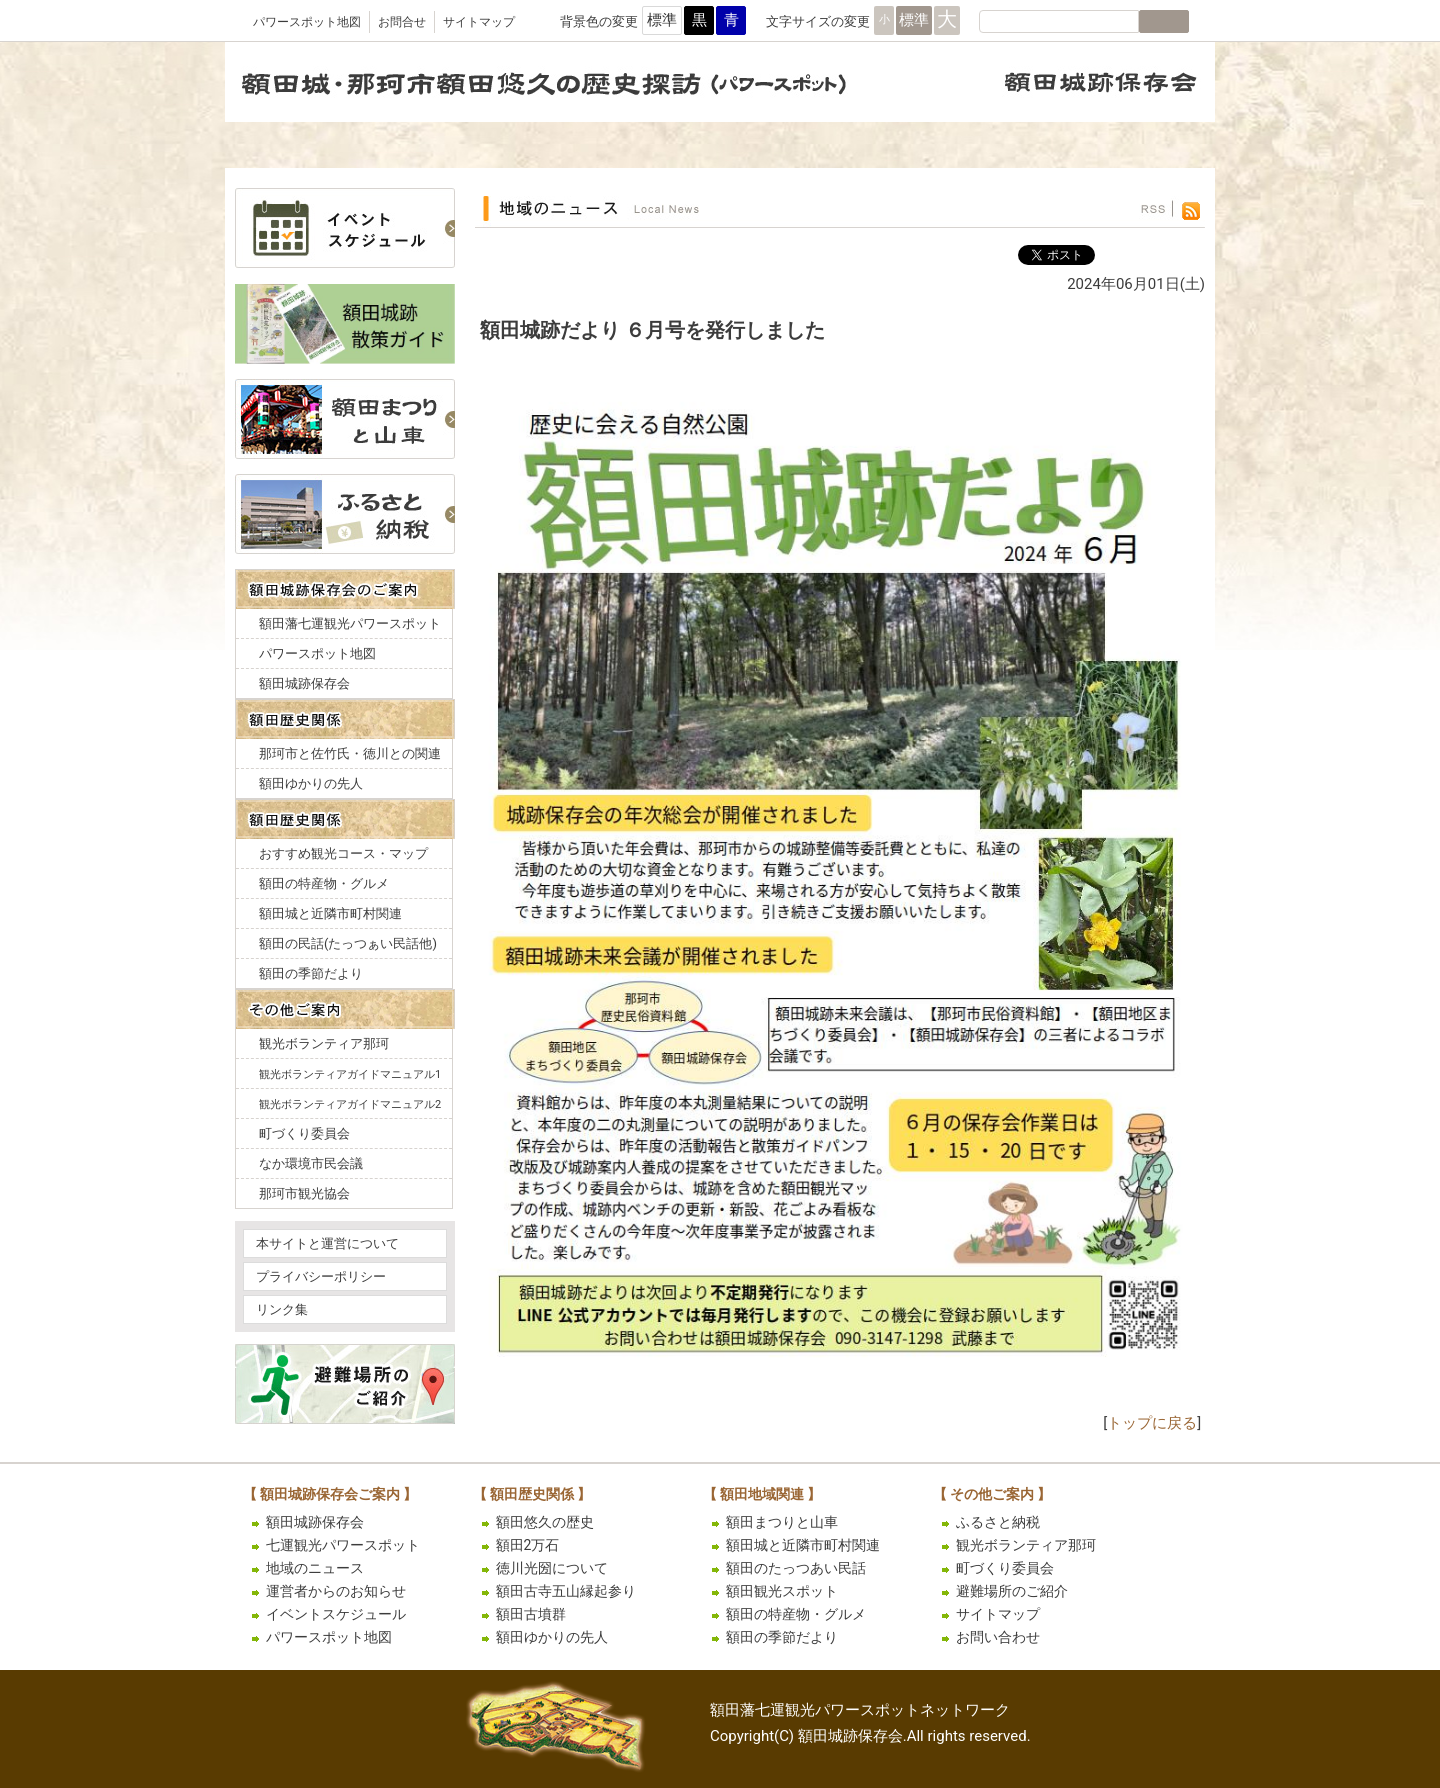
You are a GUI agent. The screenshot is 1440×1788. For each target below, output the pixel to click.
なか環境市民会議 (311, 1163)
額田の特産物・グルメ (324, 883)
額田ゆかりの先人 (311, 783)
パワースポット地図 (307, 22)
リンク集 (282, 1309)
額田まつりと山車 (782, 1522)
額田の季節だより (311, 973)
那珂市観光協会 (304, 1193)
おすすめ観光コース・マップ (343, 853)
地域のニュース (315, 1568)
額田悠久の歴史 (545, 1522)
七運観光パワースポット (343, 1545)
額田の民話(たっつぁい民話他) (348, 943)
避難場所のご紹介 (1012, 1591)
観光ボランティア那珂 (324, 1043)
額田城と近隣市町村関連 (330, 913)
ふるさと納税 (998, 1522)
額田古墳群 (531, 1614)
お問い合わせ (998, 1637)
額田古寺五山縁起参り (566, 1591)
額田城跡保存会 (304, 683)
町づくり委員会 (304, 1133)
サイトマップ (479, 22)
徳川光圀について (552, 1568)
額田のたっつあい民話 (796, 1568)
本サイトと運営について (327, 1243)
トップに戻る (1152, 1423)
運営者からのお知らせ (336, 1591)
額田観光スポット (782, 1591)
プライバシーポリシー (321, 1276)
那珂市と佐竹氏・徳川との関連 (350, 753)
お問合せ (402, 22)
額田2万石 (528, 1545)
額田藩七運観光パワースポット (350, 623)
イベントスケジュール (336, 1614)
